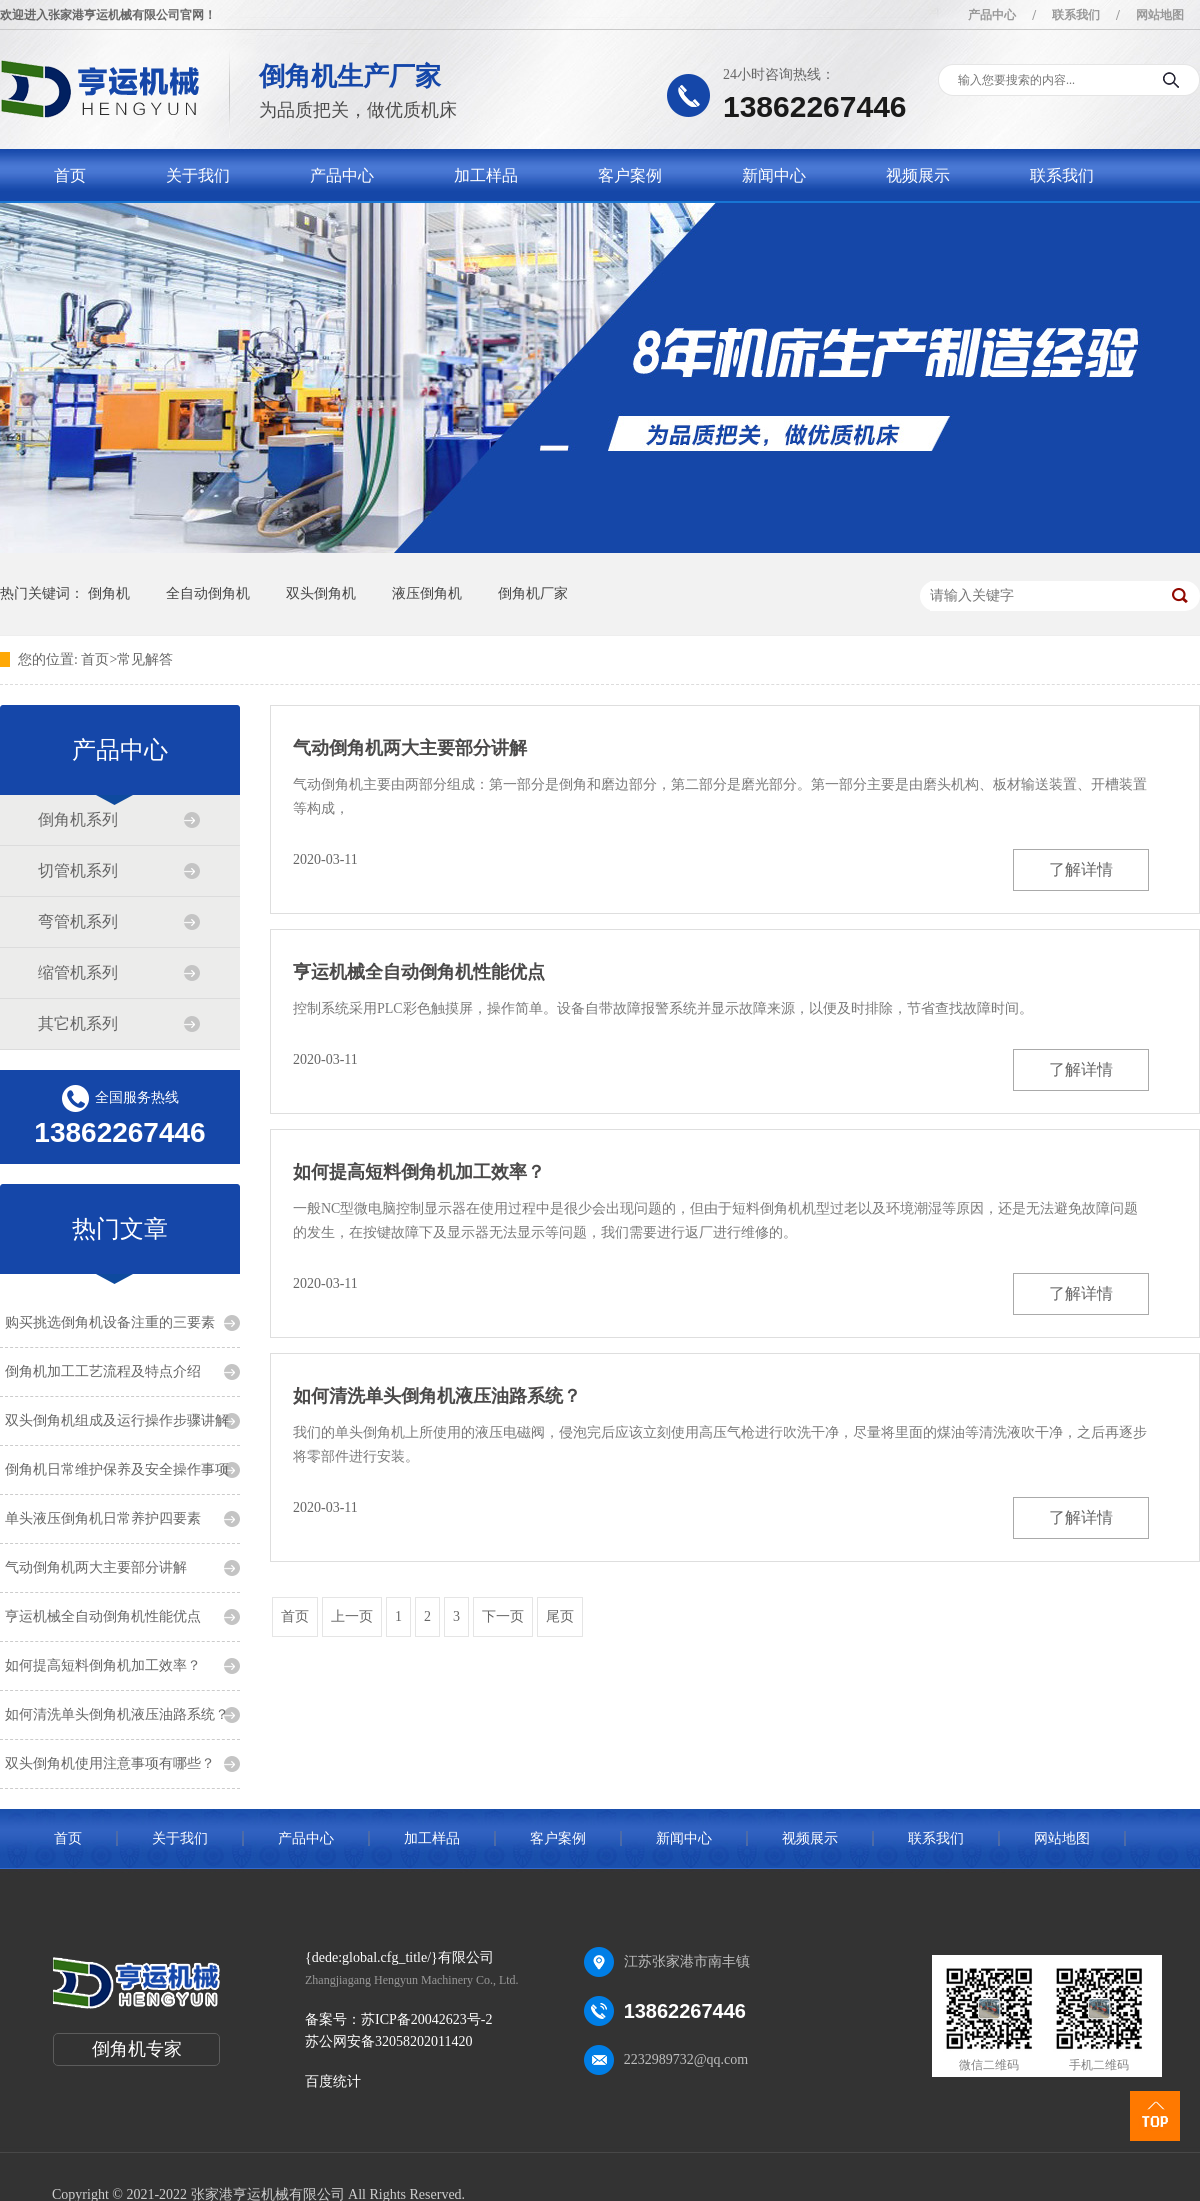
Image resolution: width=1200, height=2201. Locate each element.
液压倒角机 (427, 593)
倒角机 (109, 593)
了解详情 (1081, 869)
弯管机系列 (78, 921)
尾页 (560, 1616)
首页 (70, 175)
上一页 (352, 1616)
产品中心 (992, 15)
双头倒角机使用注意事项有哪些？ (110, 1763)
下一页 (503, 1616)
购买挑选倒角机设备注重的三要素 (110, 1322)
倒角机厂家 (533, 593)
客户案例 (630, 175)
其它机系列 (78, 1023)
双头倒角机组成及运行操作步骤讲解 (117, 1420)
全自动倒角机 (208, 593)
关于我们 (198, 175)
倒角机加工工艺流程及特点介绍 (103, 1371)
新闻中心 (774, 175)
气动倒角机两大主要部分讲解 (96, 1567)
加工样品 (486, 175)
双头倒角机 (321, 593)
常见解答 (145, 659)
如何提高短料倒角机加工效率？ (103, 1665)
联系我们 (1076, 15)
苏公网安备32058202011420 (388, 2041)
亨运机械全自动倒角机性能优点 (103, 1616)
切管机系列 (78, 870)
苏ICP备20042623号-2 (426, 2019)
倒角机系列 (78, 819)
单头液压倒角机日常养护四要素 (103, 1518)
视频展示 (918, 175)
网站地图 (1160, 15)
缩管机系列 (78, 972)
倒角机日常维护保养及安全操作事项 (117, 1469)
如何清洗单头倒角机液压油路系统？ (117, 1714)
